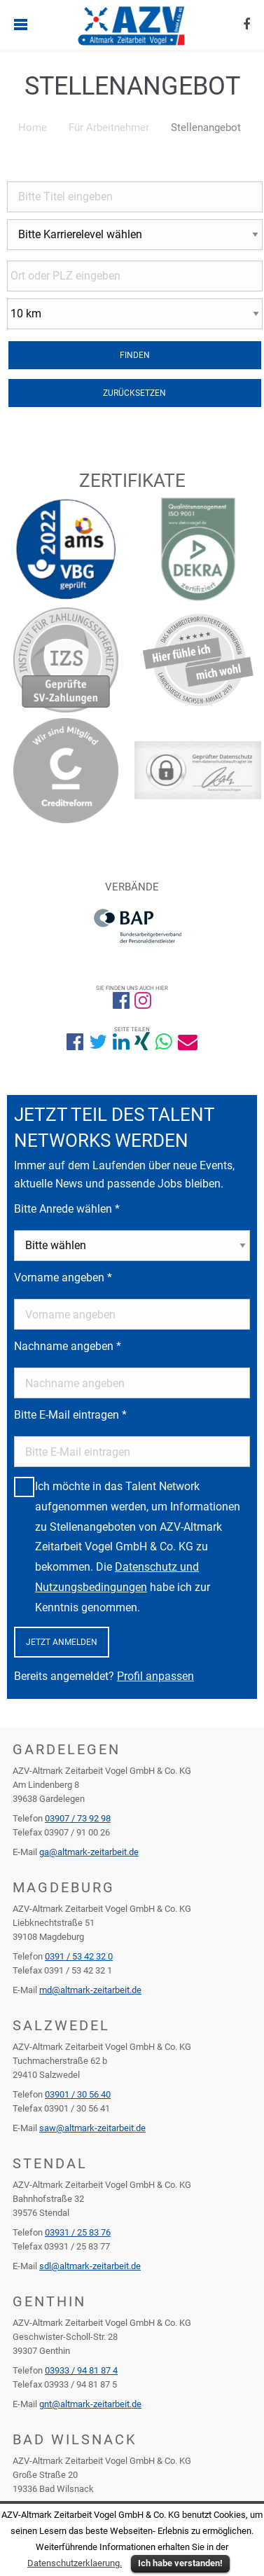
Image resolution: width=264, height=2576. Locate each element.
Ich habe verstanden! (180, 2563)
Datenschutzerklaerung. (74, 2563)
